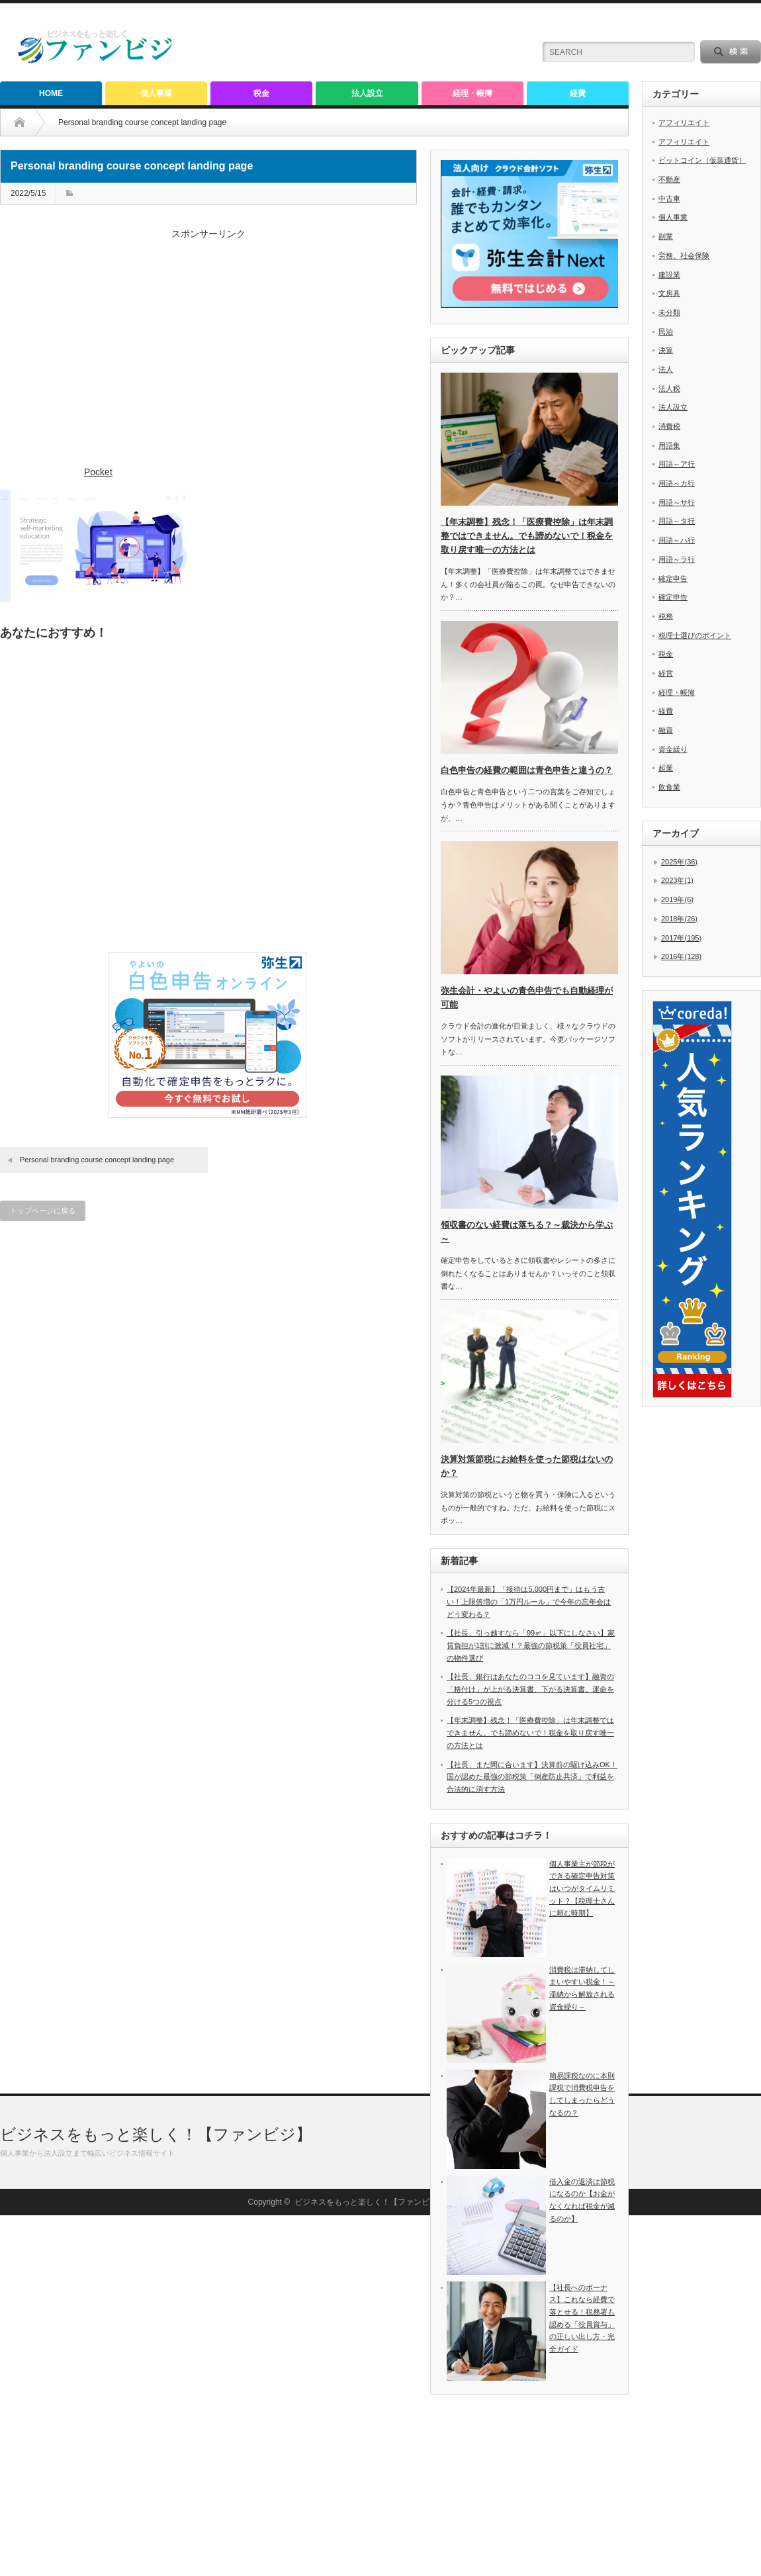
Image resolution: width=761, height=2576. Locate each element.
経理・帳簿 (472, 93)
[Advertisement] (208, 354)
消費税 (669, 426)
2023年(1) (677, 880)
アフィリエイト (683, 122)
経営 (665, 673)
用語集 (669, 445)
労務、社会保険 (683, 255)
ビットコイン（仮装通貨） (702, 160)
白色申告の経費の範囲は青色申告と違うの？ (527, 770)
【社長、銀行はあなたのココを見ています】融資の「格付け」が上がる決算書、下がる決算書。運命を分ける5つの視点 (530, 1689)
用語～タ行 (676, 521)
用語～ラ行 (676, 559)
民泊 (665, 332)
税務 (665, 616)
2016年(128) (681, 956)
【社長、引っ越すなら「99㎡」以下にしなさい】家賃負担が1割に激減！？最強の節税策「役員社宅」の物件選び (531, 1645)
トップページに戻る (42, 1211)
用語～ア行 (676, 464)
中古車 (669, 199)
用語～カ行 (676, 483)
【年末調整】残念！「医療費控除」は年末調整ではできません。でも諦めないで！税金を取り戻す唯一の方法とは (527, 536)
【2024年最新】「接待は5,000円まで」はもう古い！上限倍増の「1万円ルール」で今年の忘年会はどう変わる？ (529, 1601)
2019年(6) (677, 899)
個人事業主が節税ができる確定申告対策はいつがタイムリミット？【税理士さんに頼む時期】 (582, 1888)
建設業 (669, 275)
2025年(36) (679, 862)
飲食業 (669, 787)
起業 (665, 768)
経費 (578, 93)
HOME (51, 93)
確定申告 (673, 578)
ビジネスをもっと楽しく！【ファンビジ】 (156, 2495)
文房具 (669, 293)
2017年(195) (681, 938)
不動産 (669, 179)
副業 (665, 236)
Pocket (98, 472)
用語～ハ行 (676, 540)
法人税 (669, 388)
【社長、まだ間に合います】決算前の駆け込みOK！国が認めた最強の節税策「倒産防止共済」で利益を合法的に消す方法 (532, 1777)
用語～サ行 (676, 502)
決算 (665, 350)
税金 (261, 93)
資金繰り (673, 749)
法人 (665, 369)
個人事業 (156, 93)
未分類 (669, 312)
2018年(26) (679, 919)
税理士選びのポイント (694, 635)
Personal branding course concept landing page (97, 1160)
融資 (665, 730)
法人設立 (367, 93)
